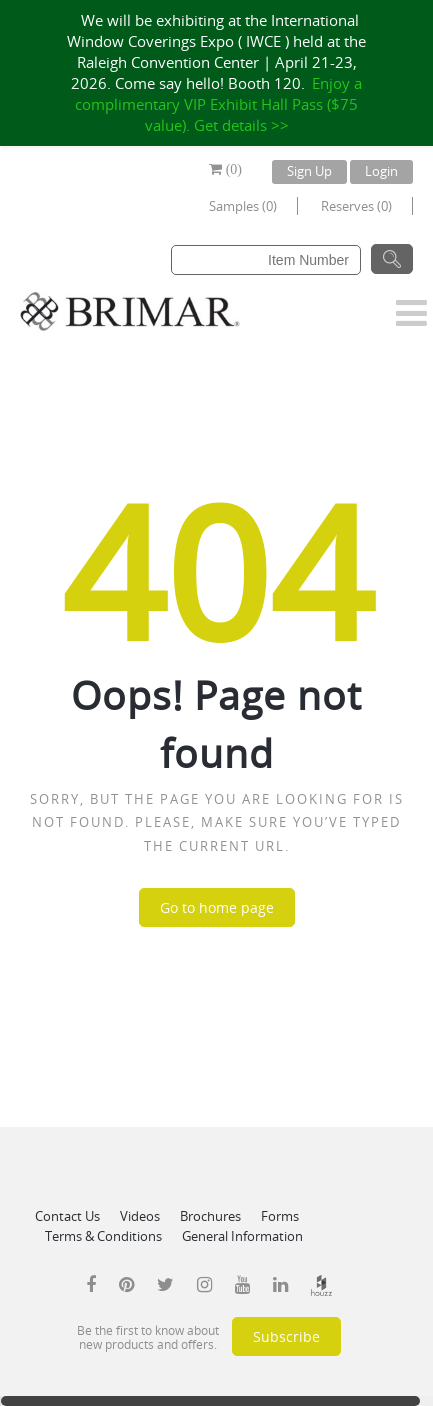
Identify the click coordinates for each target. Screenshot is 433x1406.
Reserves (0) (356, 206)
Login (381, 171)
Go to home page (217, 907)
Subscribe (286, 1336)
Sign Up (309, 171)
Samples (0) (243, 206)
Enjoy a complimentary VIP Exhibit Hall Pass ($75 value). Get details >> (218, 104)
